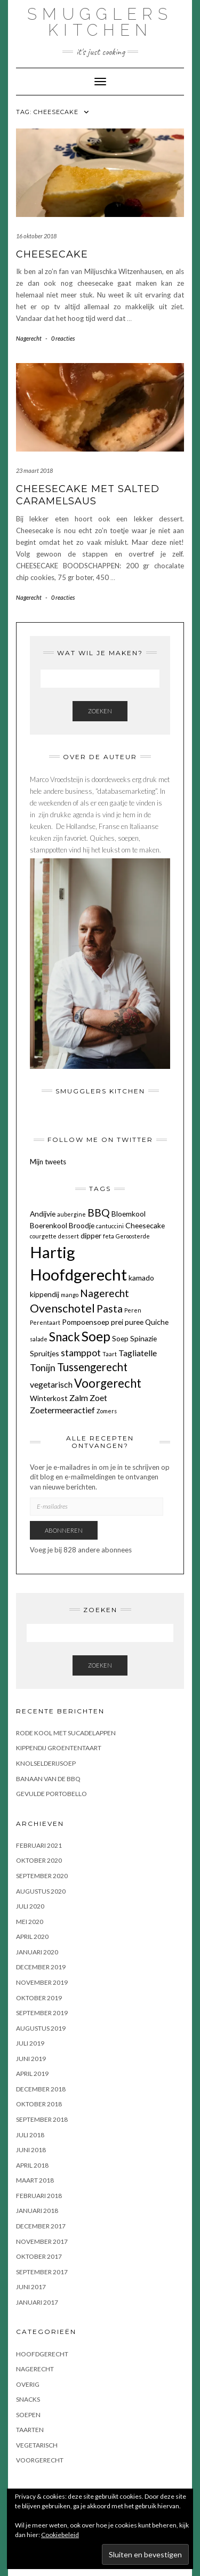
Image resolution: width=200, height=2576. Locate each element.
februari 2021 (39, 1845)
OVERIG (27, 2384)
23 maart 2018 (34, 470)
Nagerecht (29, 338)
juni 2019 (31, 2059)
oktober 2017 (39, 2256)
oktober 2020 (39, 1860)
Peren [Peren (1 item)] (132, 1310)
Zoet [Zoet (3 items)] (98, 1397)
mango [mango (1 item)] (69, 1294)
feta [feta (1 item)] (108, 1236)
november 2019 (42, 1982)
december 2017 (41, 2226)
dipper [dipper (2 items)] (91, 1235)
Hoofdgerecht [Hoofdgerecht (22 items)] (78, 1274)
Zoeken (100, 710)
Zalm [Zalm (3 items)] (78, 1397)
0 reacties (63, 338)
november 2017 (42, 2241)
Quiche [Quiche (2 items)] (157, 1321)
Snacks (28, 2399)
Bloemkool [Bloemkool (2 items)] (128, 1213)
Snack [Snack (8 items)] (64, 1337)
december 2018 (41, 2089)
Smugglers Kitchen (100, 22)
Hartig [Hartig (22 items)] (52, 1252)
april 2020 (32, 1937)
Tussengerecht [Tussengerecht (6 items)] (92, 1367)
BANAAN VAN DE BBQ (48, 1779)
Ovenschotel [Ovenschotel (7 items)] (62, 1308)
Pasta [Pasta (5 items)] (110, 1308)
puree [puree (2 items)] (134, 1321)
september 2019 (42, 2013)
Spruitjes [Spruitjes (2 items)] (44, 1353)
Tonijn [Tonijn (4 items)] (42, 1367)
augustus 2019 (41, 2028)
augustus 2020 (41, 1891)
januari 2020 (37, 1952)
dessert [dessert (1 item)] (68, 1236)
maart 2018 (35, 2180)
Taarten (30, 2430)
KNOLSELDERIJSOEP (46, 1763)
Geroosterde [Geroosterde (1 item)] (133, 1236)
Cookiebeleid (60, 2535)
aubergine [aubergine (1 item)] (71, 1214)
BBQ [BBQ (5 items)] (98, 1212)
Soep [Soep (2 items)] (120, 1338)
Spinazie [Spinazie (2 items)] (143, 1338)
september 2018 (42, 2119)
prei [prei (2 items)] (117, 1321)
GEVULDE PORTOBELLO (51, 1794)
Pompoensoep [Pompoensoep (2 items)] (85, 1321)
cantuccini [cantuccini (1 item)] (110, 1225)
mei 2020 (29, 1922)
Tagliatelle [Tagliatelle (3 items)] (137, 1353)
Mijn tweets (48, 1161)
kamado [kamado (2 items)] (141, 1277)
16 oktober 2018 (36, 235)
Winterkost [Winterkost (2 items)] (49, 1398)
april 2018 (32, 2165)
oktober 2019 (39, 1998)
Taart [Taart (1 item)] (109, 1353)
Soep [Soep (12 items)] (96, 1336)
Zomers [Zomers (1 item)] (107, 1410)
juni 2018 (31, 2150)
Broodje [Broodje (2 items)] (81, 1225)
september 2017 (42, 2272)
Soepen (28, 2415)
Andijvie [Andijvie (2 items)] (42, 1213)
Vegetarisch (37, 2445)
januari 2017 (37, 2302)
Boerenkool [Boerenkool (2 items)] (48, 1225)
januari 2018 (37, 2211)
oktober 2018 (39, 2104)
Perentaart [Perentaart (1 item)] (45, 1322)
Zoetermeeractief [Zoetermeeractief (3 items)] (62, 1410)
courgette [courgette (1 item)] (43, 1236)
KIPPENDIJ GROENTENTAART (58, 1748)
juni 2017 (31, 2287)
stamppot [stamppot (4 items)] (81, 1352)
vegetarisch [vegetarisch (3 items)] (51, 1384)
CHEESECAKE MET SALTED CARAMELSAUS (87, 495)
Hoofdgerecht (42, 2354)
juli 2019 (30, 2043)
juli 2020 (30, 1906)
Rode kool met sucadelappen (66, 1733)
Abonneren (64, 1530)
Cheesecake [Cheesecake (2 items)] (145, 1225)
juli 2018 (30, 2135)
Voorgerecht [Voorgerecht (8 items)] (107, 1383)
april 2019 (32, 2074)
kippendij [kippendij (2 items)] (44, 1294)
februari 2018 (39, 2196)
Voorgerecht (39, 2460)
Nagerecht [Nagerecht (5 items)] (104, 1293)
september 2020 (42, 1876)
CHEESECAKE (52, 254)
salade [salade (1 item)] (38, 1338)
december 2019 (41, 1967)
